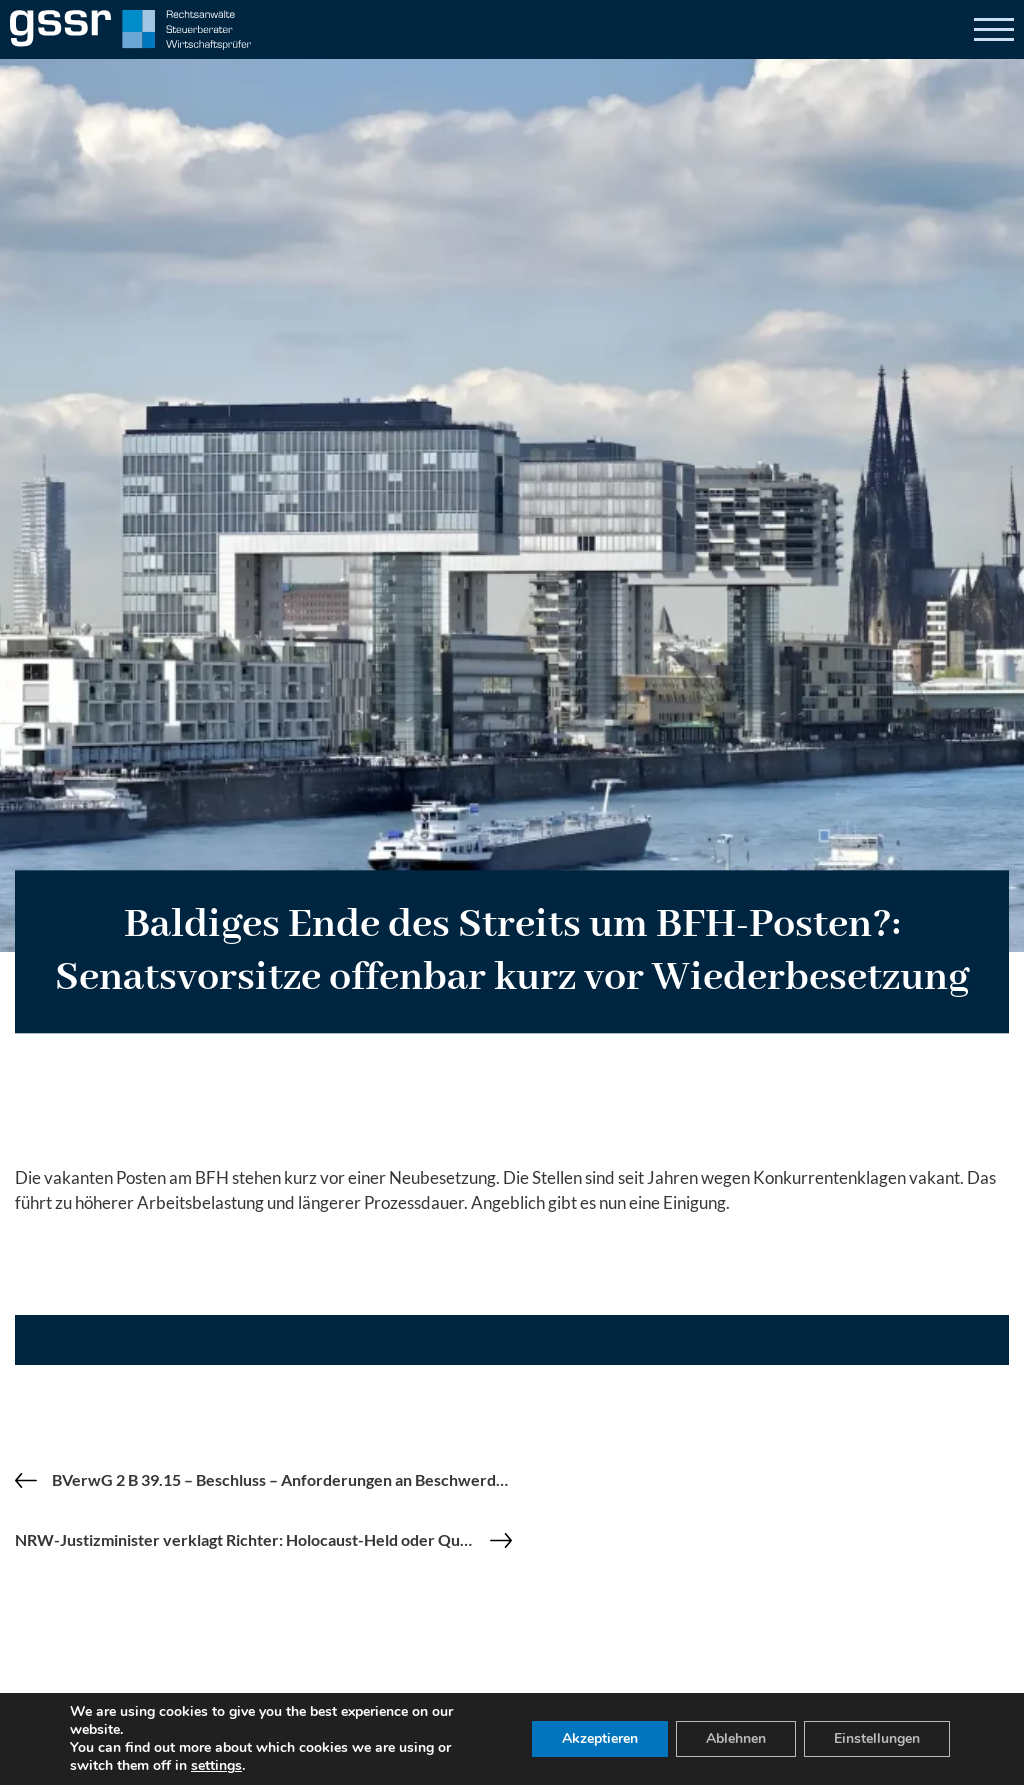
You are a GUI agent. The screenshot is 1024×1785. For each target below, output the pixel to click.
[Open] (994, 30)
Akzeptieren (600, 1738)
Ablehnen (736, 1738)
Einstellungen (877, 1738)
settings (216, 1766)
